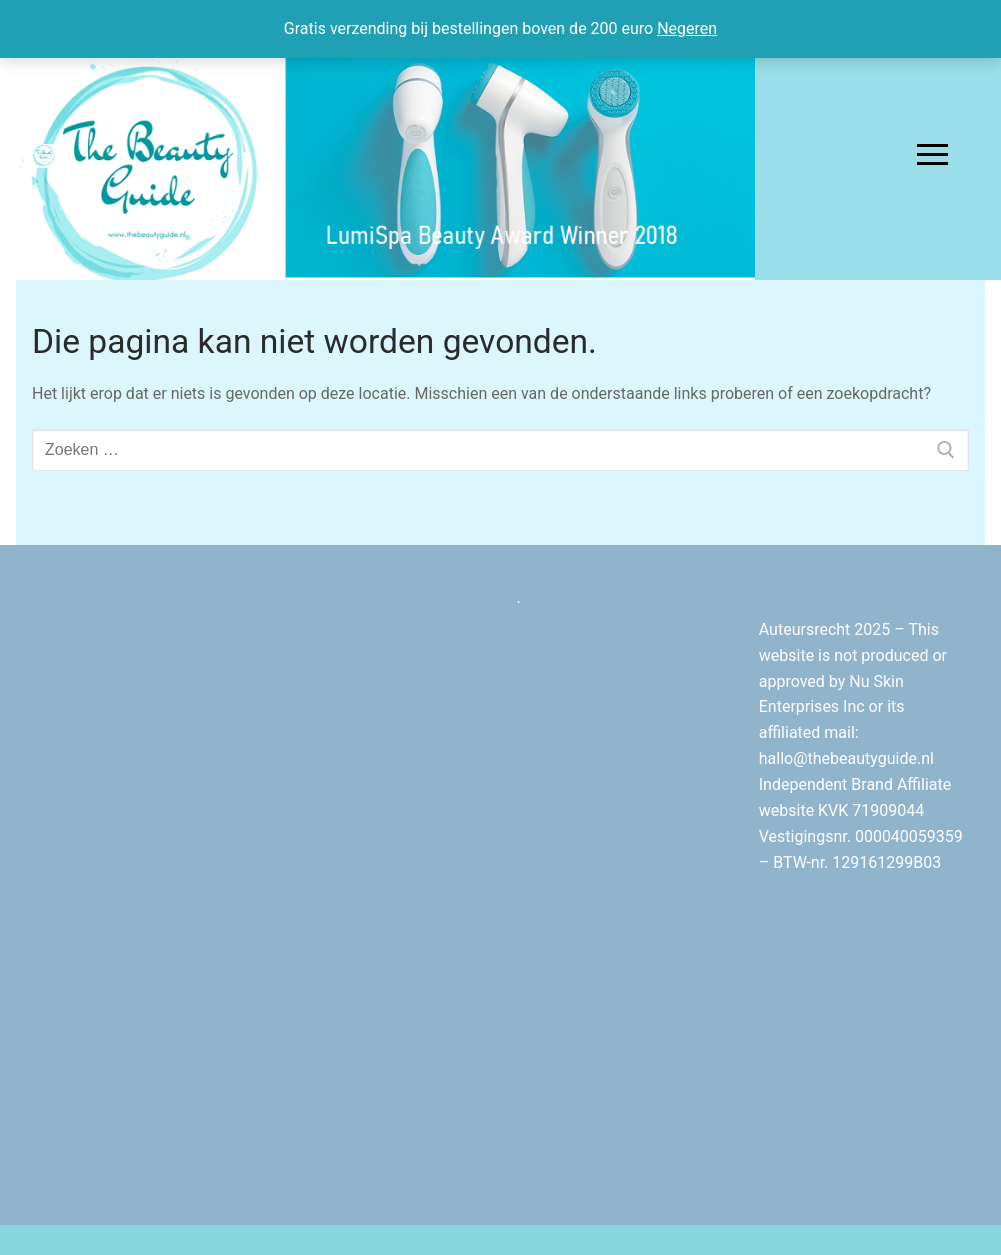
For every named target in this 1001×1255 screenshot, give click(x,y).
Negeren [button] (687, 28)
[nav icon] (932, 155)
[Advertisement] (379, 885)
